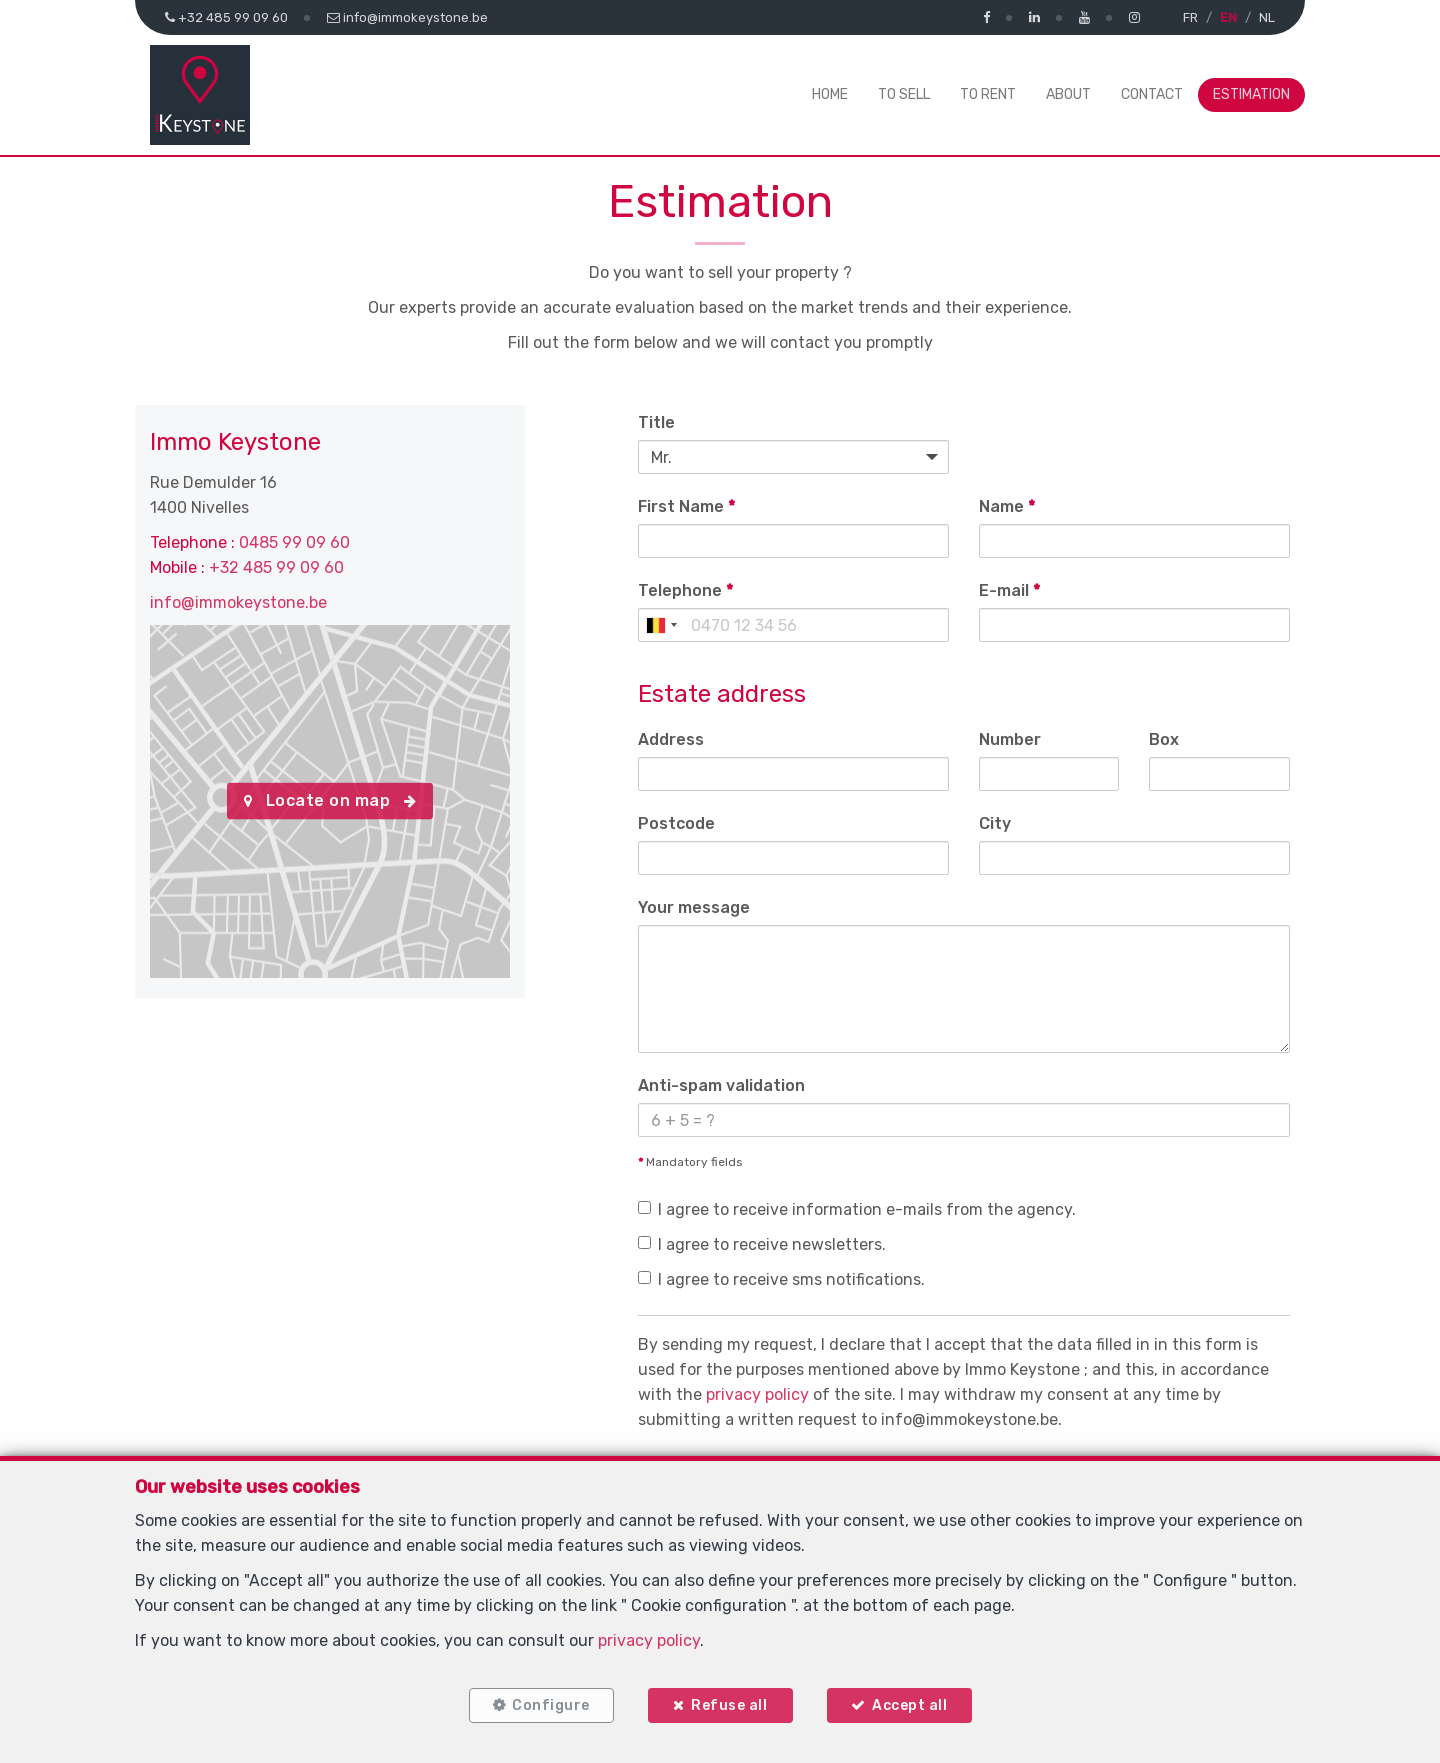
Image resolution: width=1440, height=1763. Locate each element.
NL (1267, 17)
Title (656, 422)
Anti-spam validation (721, 1085)
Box (1164, 739)
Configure (551, 1705)
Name (1007, 506)
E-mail (1009, 590)
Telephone (685, 590)
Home (830, 94)
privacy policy (757, 1394)
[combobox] (661, 625)
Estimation (1251, 94)
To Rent (988, 94)
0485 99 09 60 (294, 542)
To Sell (904, 94)
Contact (1152, 94)
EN (1228, 17)
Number (1010, 739)
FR (1190, 17)
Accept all (909, 1705)
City (995, 823)
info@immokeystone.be (238, 602)
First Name (686, 506)
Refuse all (729, 1705)
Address (671, 739)
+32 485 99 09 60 (276, 567)
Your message (694, 907)
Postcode (676, 823)
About (1068, 94)
